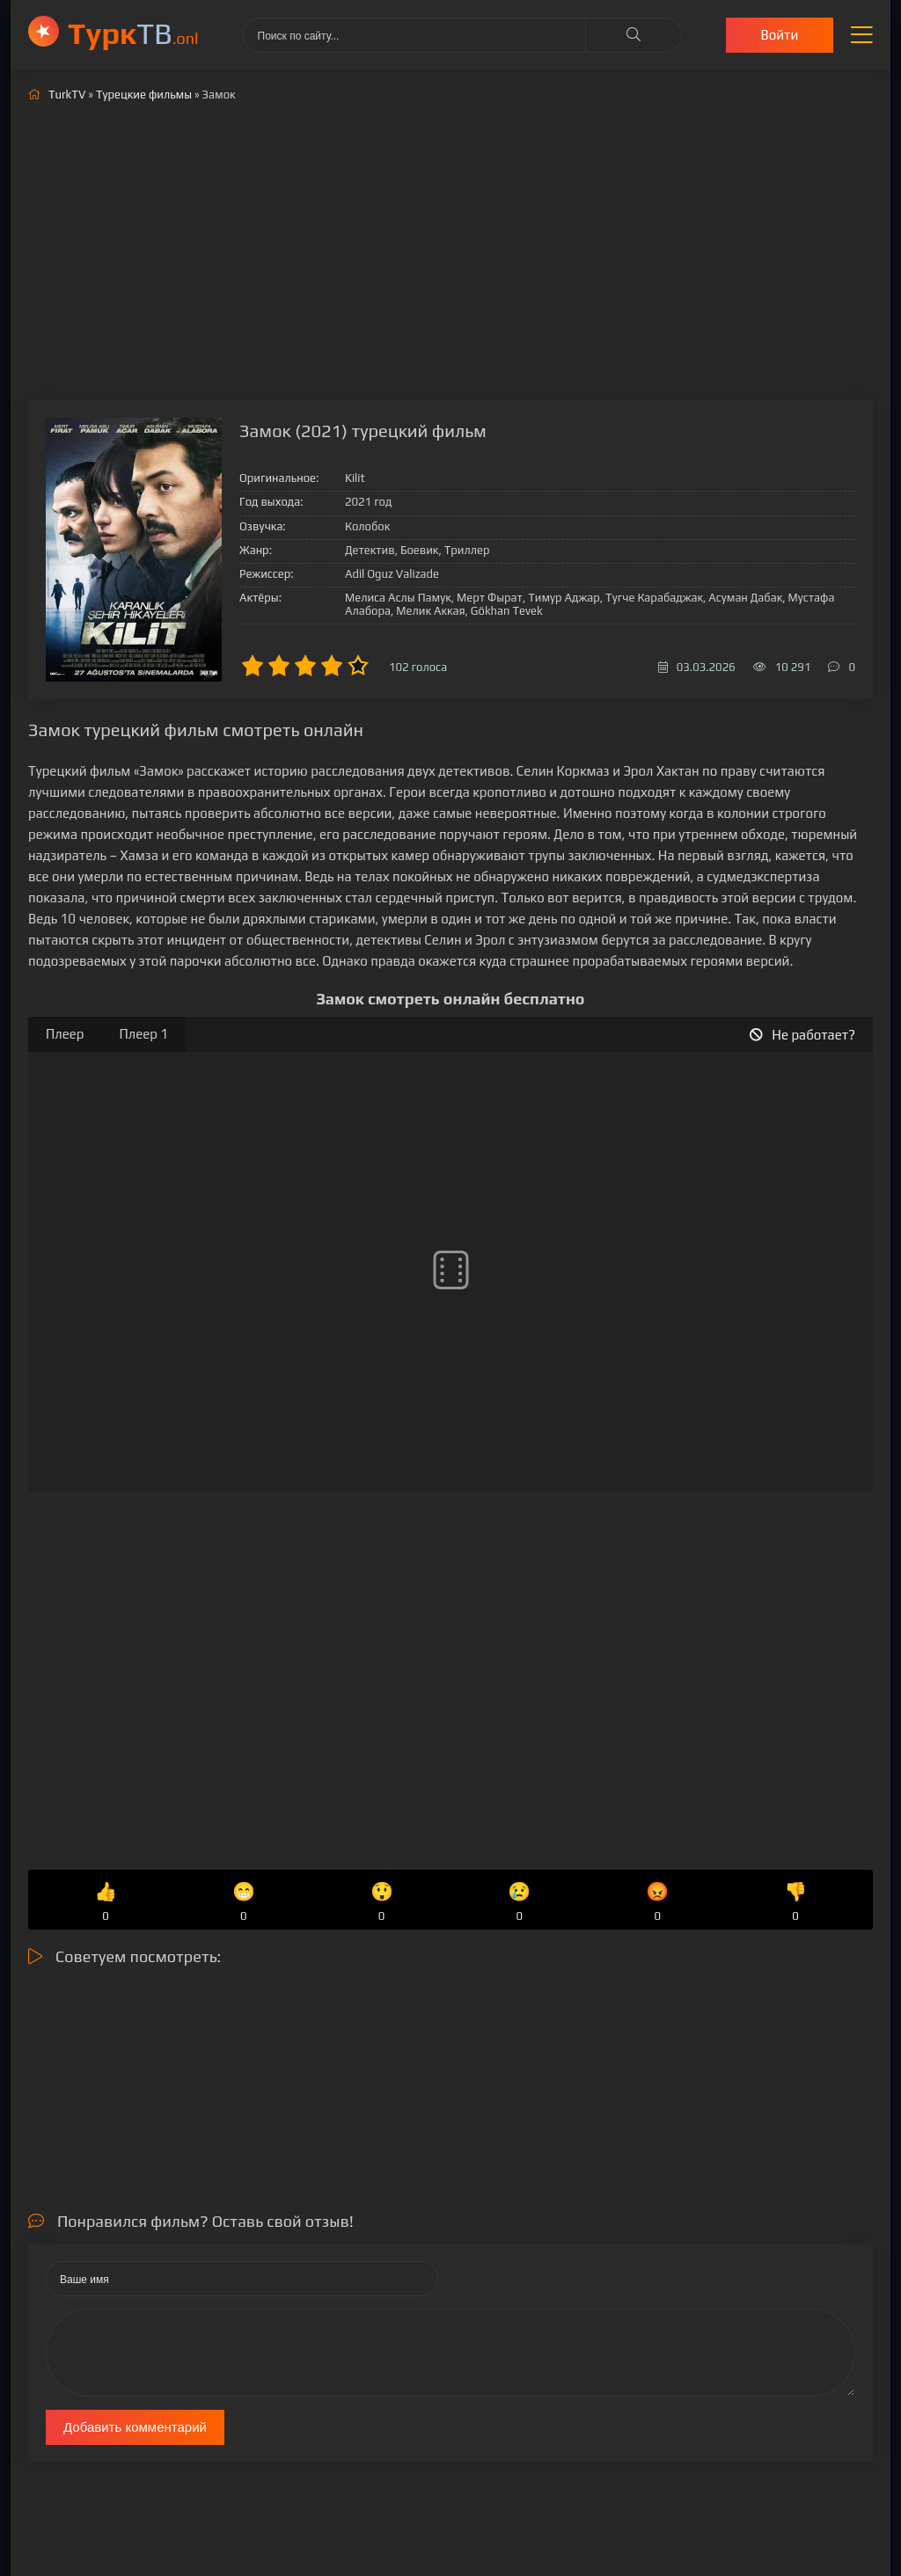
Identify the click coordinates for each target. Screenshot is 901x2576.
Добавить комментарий (135, 2426)
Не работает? (802, 1034)
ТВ (133, 33)
